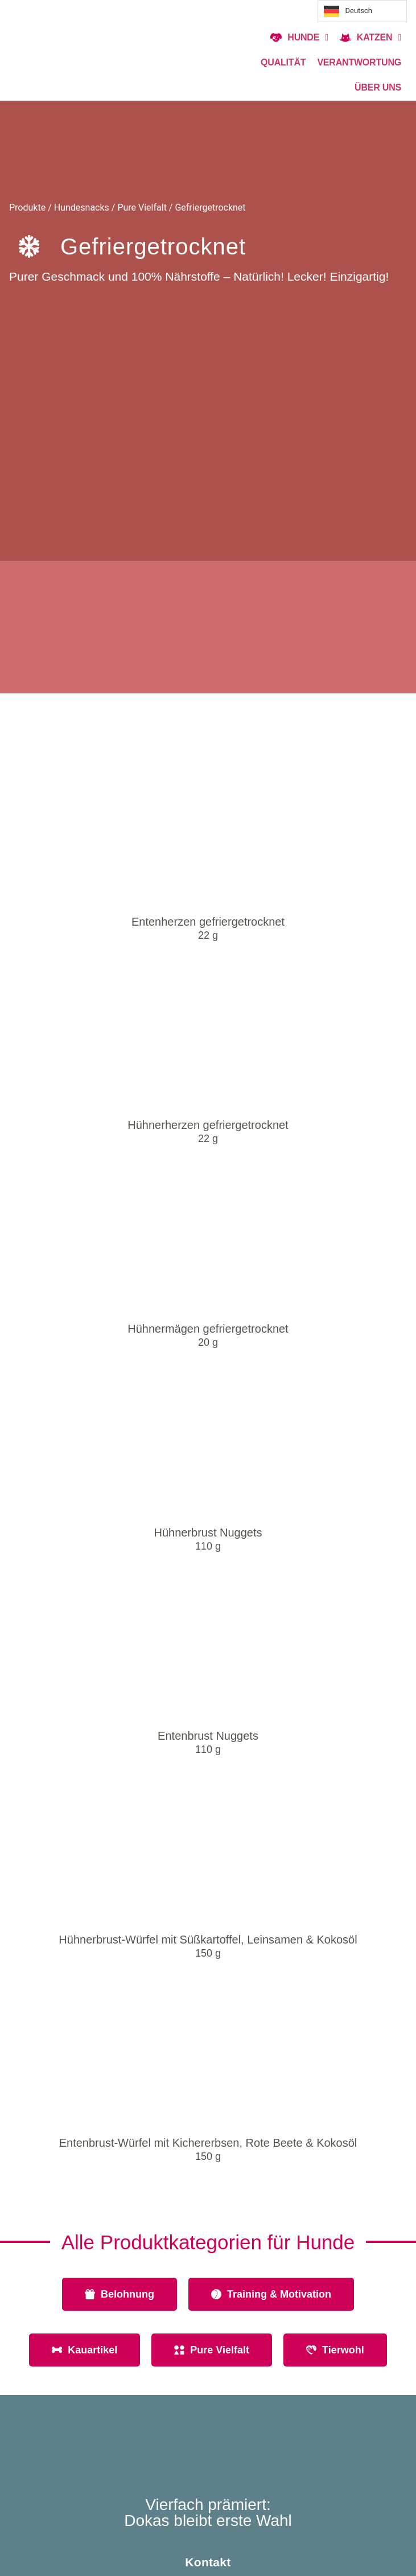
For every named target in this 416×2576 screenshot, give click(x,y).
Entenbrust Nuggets (208, 1735)
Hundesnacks (81, 207)
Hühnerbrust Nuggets (208, 1532)
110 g (208, 1546)
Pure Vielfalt (141, 207)
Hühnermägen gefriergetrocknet (207, 1328)
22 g (208, 935)
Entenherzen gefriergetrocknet (208, 921)
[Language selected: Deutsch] (362, 11)
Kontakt (207, 2562)
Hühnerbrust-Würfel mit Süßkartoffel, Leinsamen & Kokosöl (208, 1939)
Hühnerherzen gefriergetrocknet (207, 1125)
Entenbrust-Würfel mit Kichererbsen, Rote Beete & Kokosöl (208, 2143)
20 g (208, 1342)
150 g (208, 1953)
